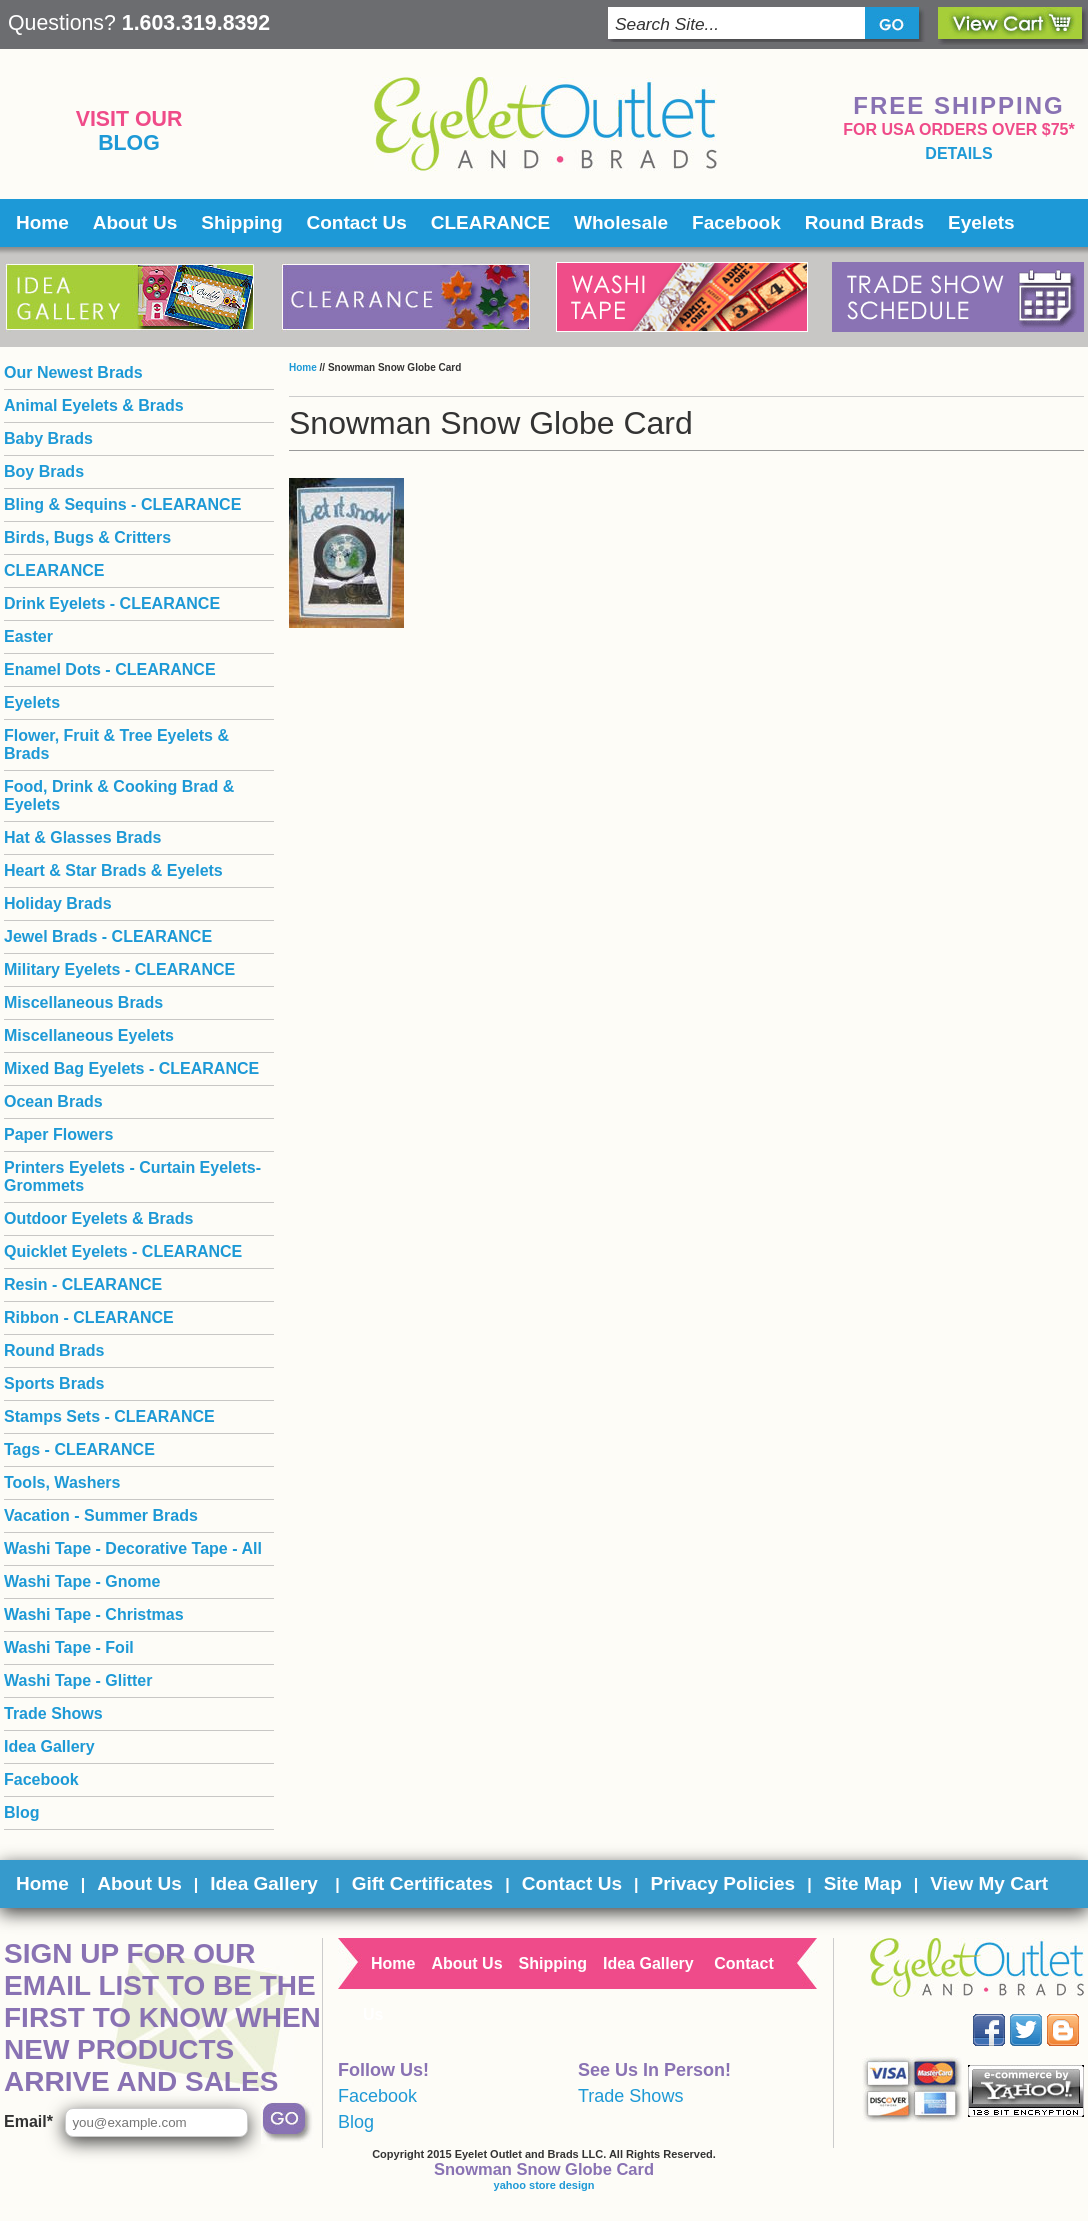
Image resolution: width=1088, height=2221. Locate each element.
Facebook (736, 222)
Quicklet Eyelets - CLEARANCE (123, 1251)
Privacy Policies (722, 1883)
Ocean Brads (53, 1101)
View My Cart (989, 1883)
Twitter (1040, 2014)
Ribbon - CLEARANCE (89, 1317)
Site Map (863, 1883)
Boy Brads (44, 471)
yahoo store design (544, 2185)
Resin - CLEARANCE (83, 1284)
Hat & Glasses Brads (82, 837)
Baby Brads (48, 438)
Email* (28, 2121)
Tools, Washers (62, 1482)
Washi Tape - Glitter (78, 1680)
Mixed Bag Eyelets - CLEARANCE (131, 1068)
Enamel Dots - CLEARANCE (110, 669)
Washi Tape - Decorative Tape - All (133, 1548)
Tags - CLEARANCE (79, 1449)
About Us (135, 222)
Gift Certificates (422, 1883)
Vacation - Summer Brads (101, 1515)
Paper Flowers (58, 1134)
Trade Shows (53, 1713)
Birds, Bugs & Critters (87, 537)
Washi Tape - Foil (69, 1647)
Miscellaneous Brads (83, 1002)
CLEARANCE (490, 222)
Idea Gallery (49, 1746)
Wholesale (621, 222)
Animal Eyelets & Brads (94, 405)
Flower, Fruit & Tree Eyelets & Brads (116, 744)
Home (42, 222)
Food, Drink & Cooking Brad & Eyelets (119, 795)
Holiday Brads (58, 903)
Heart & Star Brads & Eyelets (113, 870)
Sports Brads (54, 1383)
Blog (129, 143)
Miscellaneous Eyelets (89, 1035)
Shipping (241, 222)
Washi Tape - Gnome (82, 1581)
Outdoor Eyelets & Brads (98, 1218)
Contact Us (357, 222)
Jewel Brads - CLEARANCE (108, 936)
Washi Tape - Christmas (94, 1614)
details (958, 153)
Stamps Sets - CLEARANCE (109, 1416)
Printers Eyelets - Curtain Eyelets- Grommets (132, 1176)
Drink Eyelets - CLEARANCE (112, 603)
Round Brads (864, 222)
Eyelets (981, 222)
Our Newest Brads (73, 372)
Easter (28, 636)
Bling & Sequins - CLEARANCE (122, 504)
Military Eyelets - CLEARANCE (119, 969)
